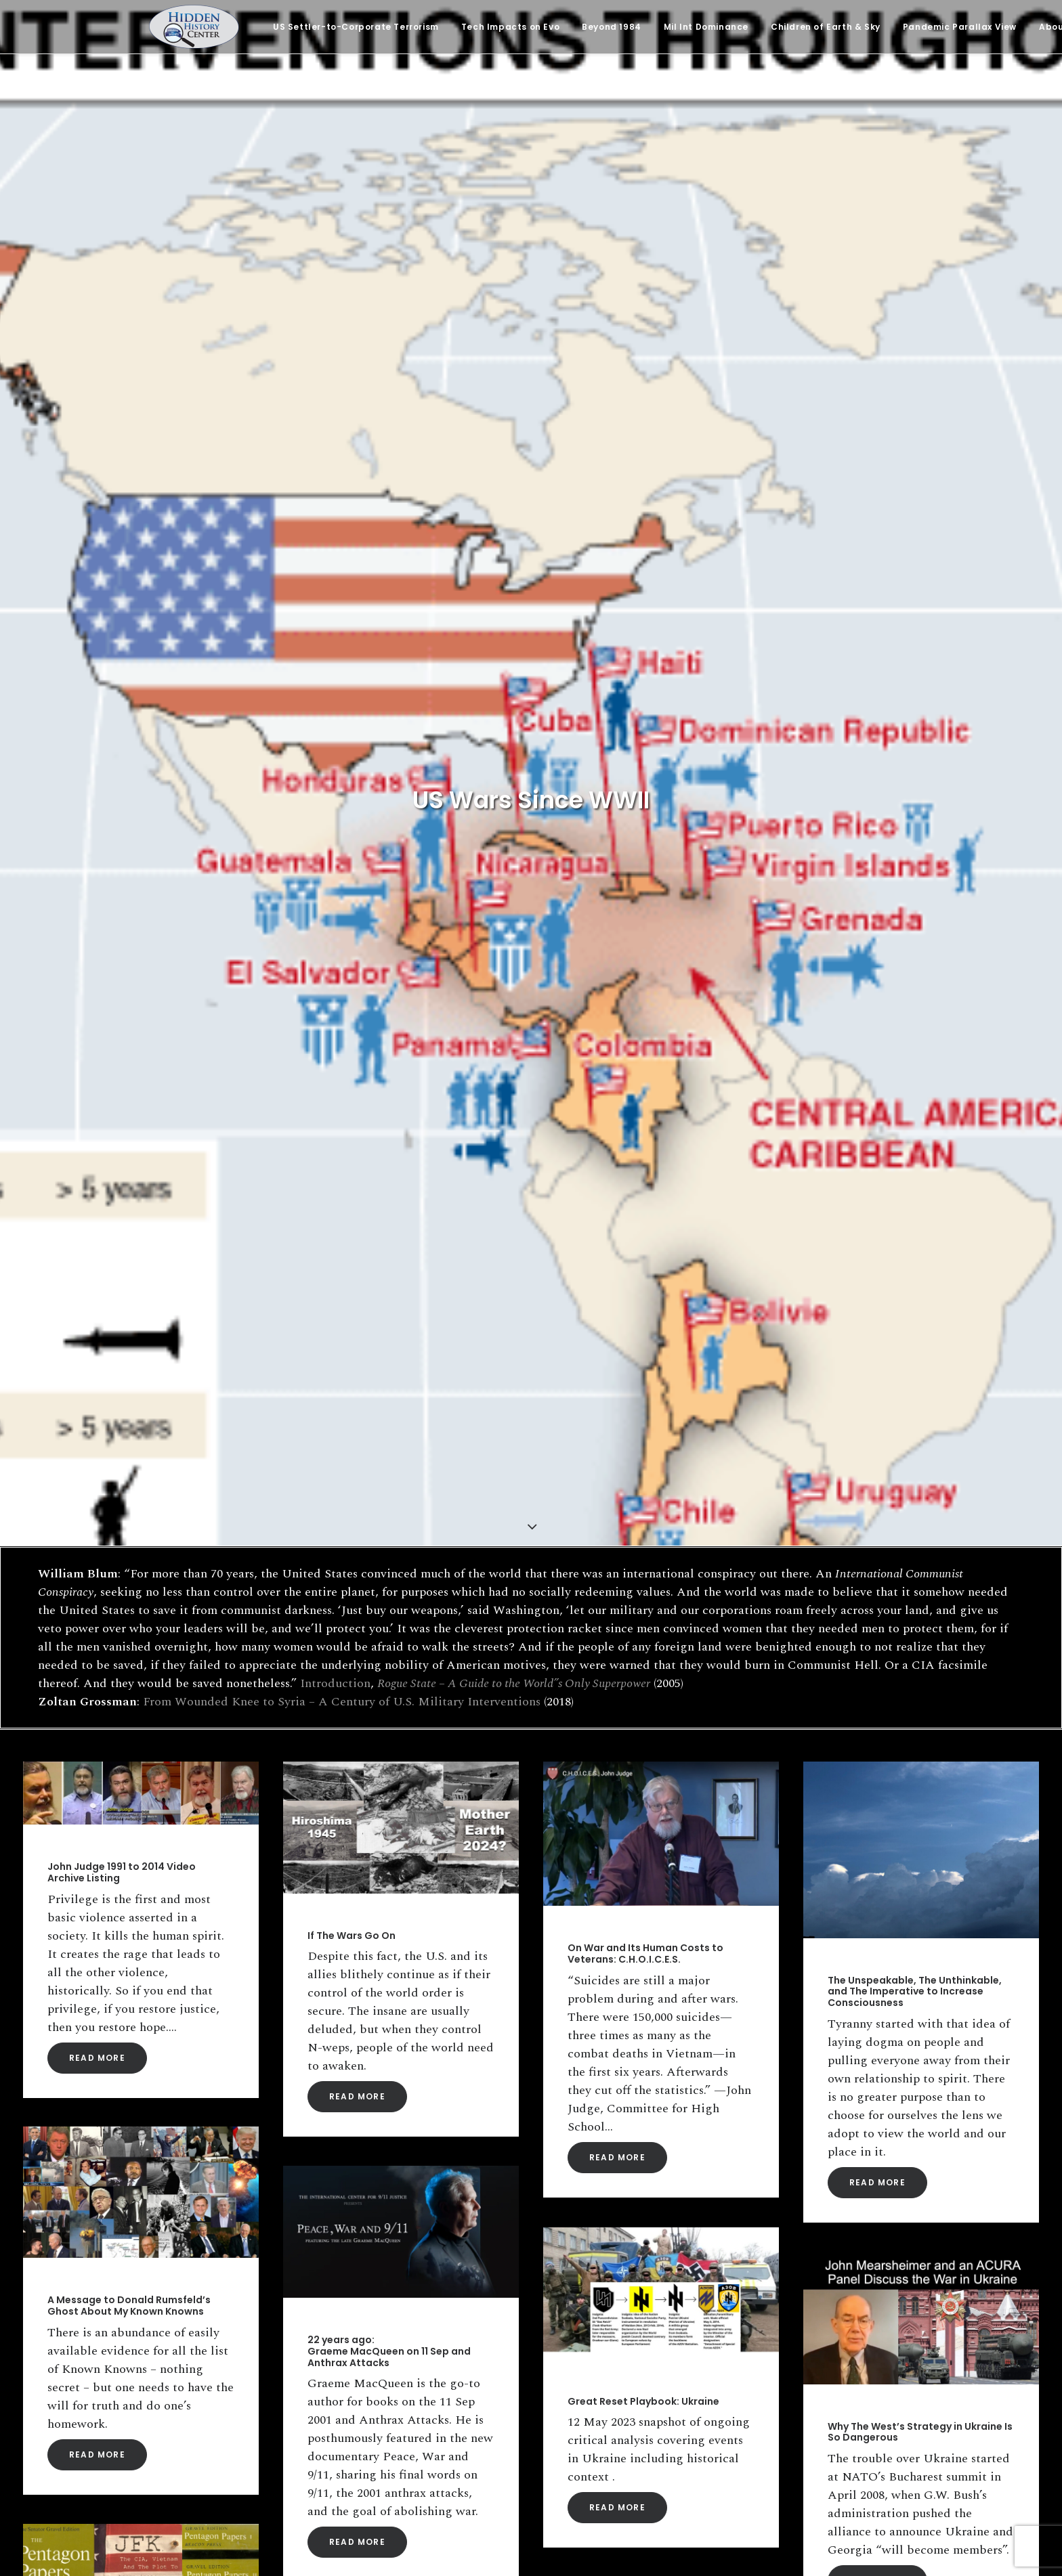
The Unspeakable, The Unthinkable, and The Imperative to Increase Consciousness (915, 795)
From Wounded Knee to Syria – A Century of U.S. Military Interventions (341, 518)
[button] (141, 596)
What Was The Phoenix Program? (649, 1926)
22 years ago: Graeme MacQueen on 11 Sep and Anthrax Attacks (389, 1154)
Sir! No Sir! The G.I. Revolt (368, 1659)
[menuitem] (355, 26)
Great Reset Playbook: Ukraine (643, 1203)
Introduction (335, 500)
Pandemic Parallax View (960, 26)
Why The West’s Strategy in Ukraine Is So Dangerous (920, 1235)
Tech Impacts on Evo (510, 26)
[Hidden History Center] (194, 27)
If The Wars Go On (351, 738)
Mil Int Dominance (706, 26)
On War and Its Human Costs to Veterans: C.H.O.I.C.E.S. (645, 757)
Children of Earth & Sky (825, 26)
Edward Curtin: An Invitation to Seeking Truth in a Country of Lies (650, 1518)
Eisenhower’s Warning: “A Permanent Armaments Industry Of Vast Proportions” (398, 2099)
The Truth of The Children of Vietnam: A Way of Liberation (920, 1786)
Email (544, 2394)
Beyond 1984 (611, 26)
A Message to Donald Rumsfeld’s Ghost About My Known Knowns (129, 1108)
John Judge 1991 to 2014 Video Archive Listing (121, 675)
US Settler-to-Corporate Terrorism (356, 26)
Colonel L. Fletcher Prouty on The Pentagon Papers (128, 1506)
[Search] (170, 2369)
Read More (97, 861)
